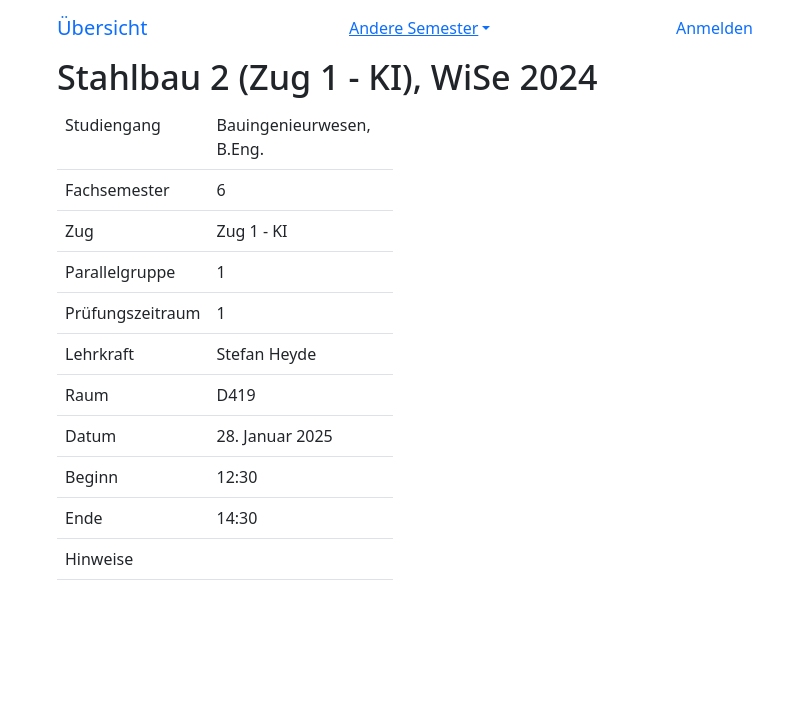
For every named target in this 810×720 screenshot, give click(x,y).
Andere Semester (413, 28)
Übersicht (102, 27)
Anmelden (714, 28)
